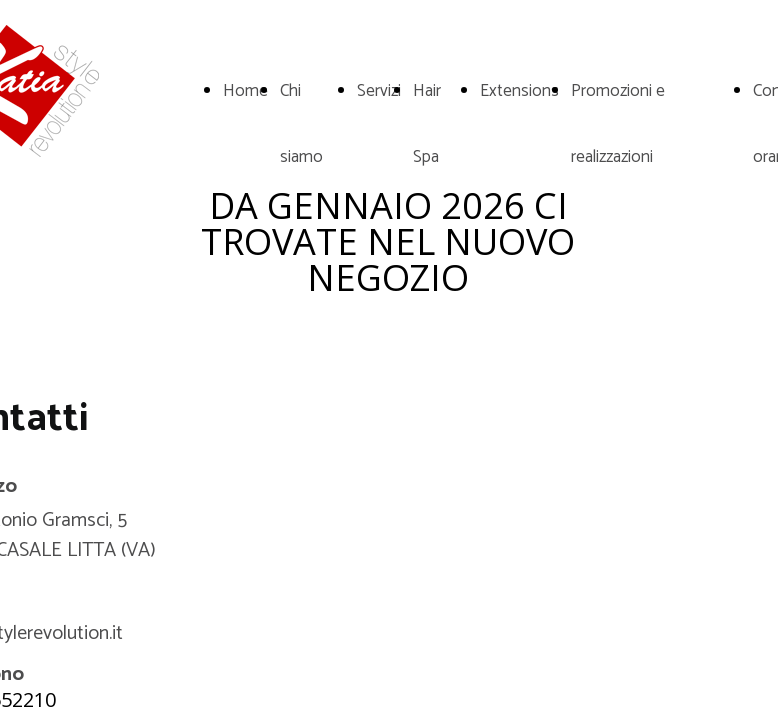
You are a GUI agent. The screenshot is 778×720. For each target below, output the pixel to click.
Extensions (519, 91)
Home (245, 91)
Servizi (379, 91)
